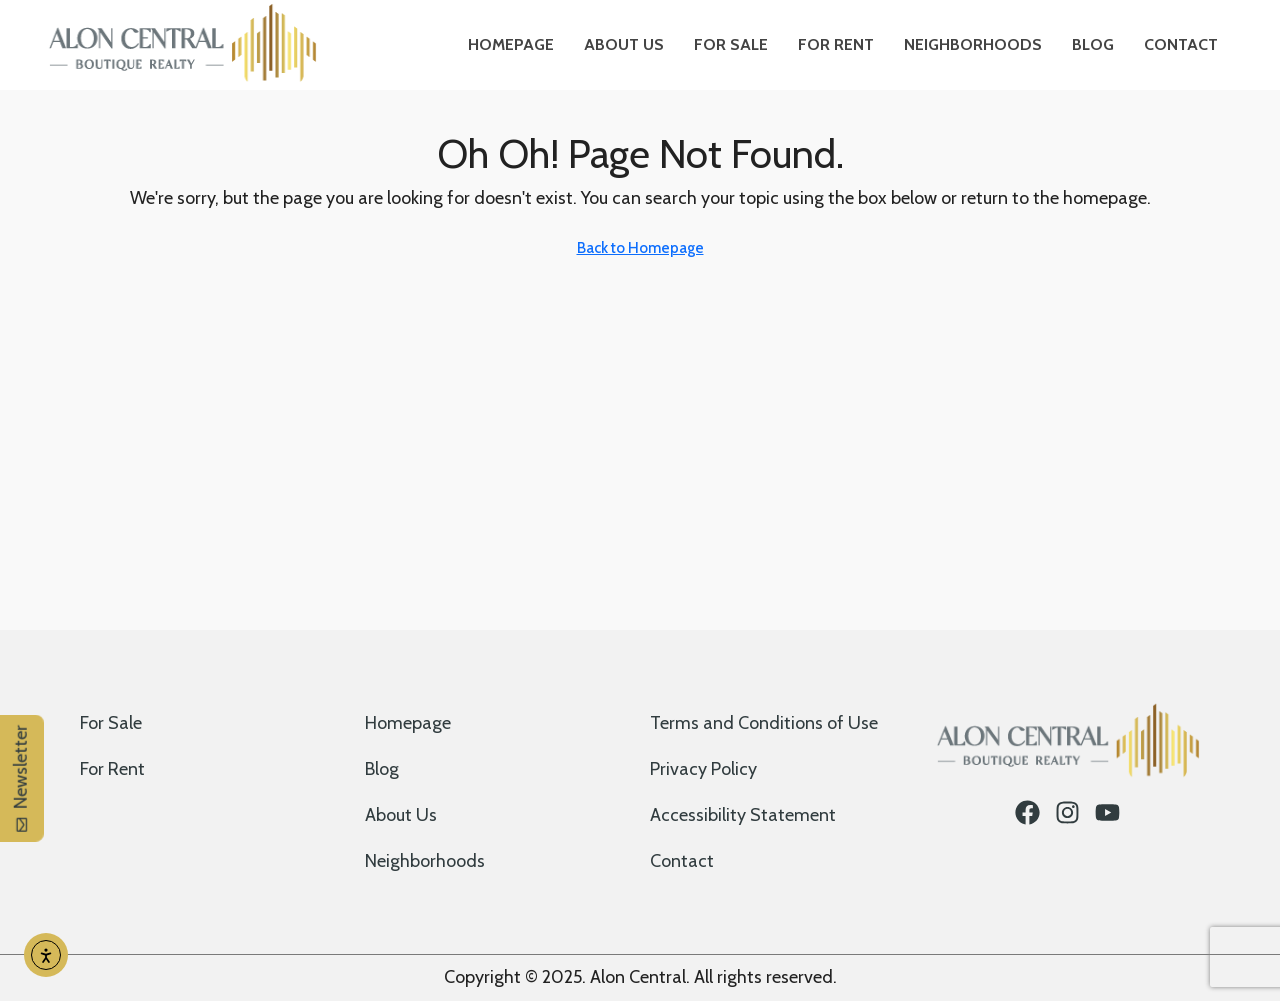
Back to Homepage (640, 248)
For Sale (731, 44)
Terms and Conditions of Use (764, 723)
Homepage (511, 44)
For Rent (836, 44)
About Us (624, 44)
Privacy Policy (703, 769)
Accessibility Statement (743, 815)
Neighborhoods (973, 44)
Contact (1181, 44)
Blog (1093, 44)
